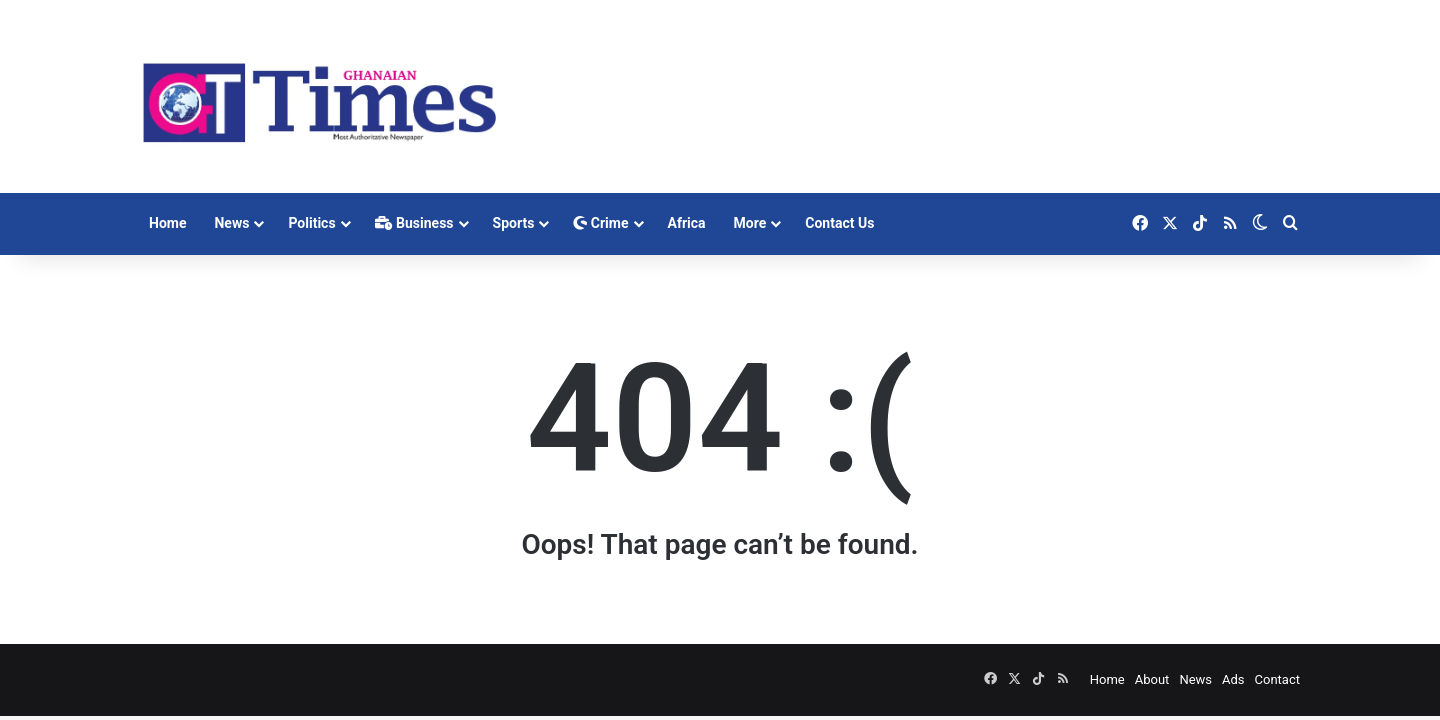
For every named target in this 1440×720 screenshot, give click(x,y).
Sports (514, 223)
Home (167, 223)
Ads (1233, 679)
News (231, 223)
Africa (687, 223)
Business (414, 223)
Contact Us (839, 223)
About (1152, 679)
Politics (311, 223)
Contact (1277, 679)
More (750, 223)
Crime (600, 223)
